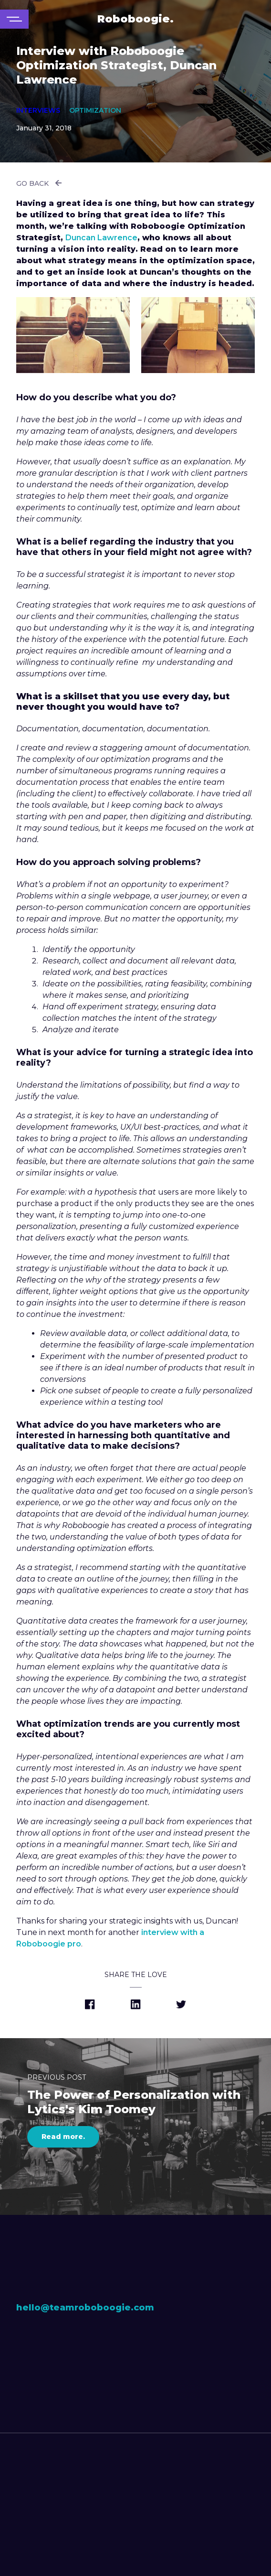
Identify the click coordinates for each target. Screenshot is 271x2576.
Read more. (63, 2136)
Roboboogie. (135, 18)
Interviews (38, 110)
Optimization (95, 110)
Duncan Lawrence (101, 237)
